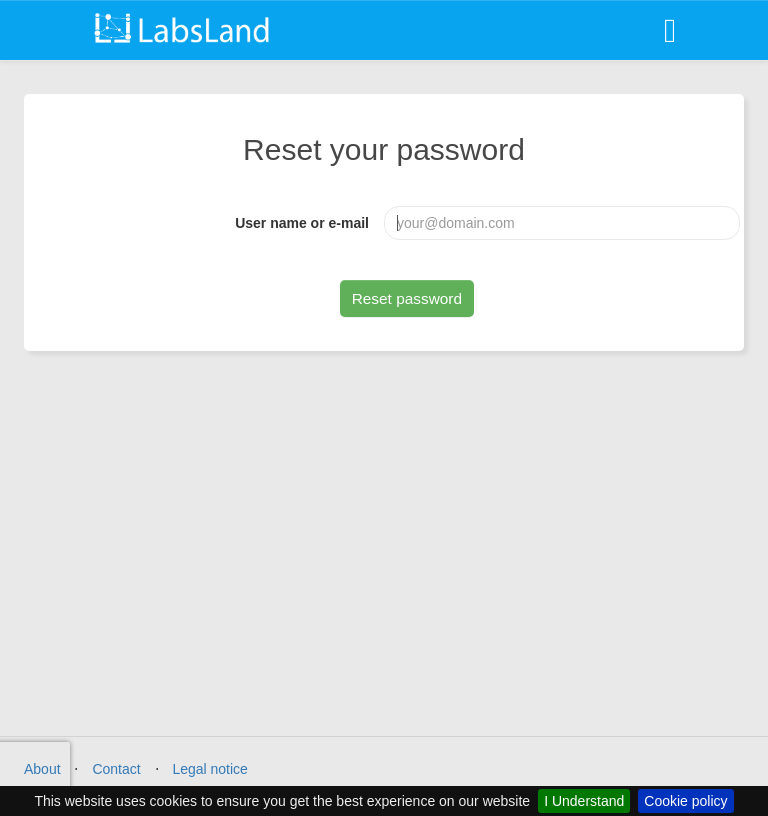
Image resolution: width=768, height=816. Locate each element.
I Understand (584, 801)
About (42, 769)
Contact (116, 769)
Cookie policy (685, 801)
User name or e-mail (302, 223)
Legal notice (210, 769)
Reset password (407, 298)
